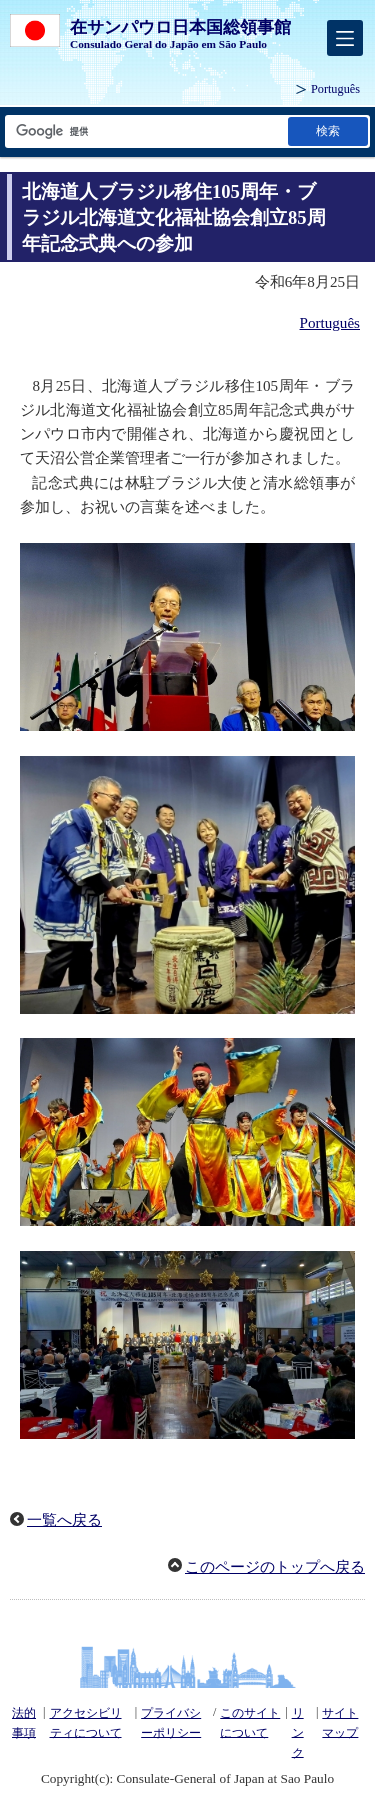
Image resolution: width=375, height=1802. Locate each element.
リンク (298, 1733)
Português (335, 89)
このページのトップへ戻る (275, 1567)
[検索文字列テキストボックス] (145, 131)
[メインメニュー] (345, 38)
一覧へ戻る (64, 1520)
